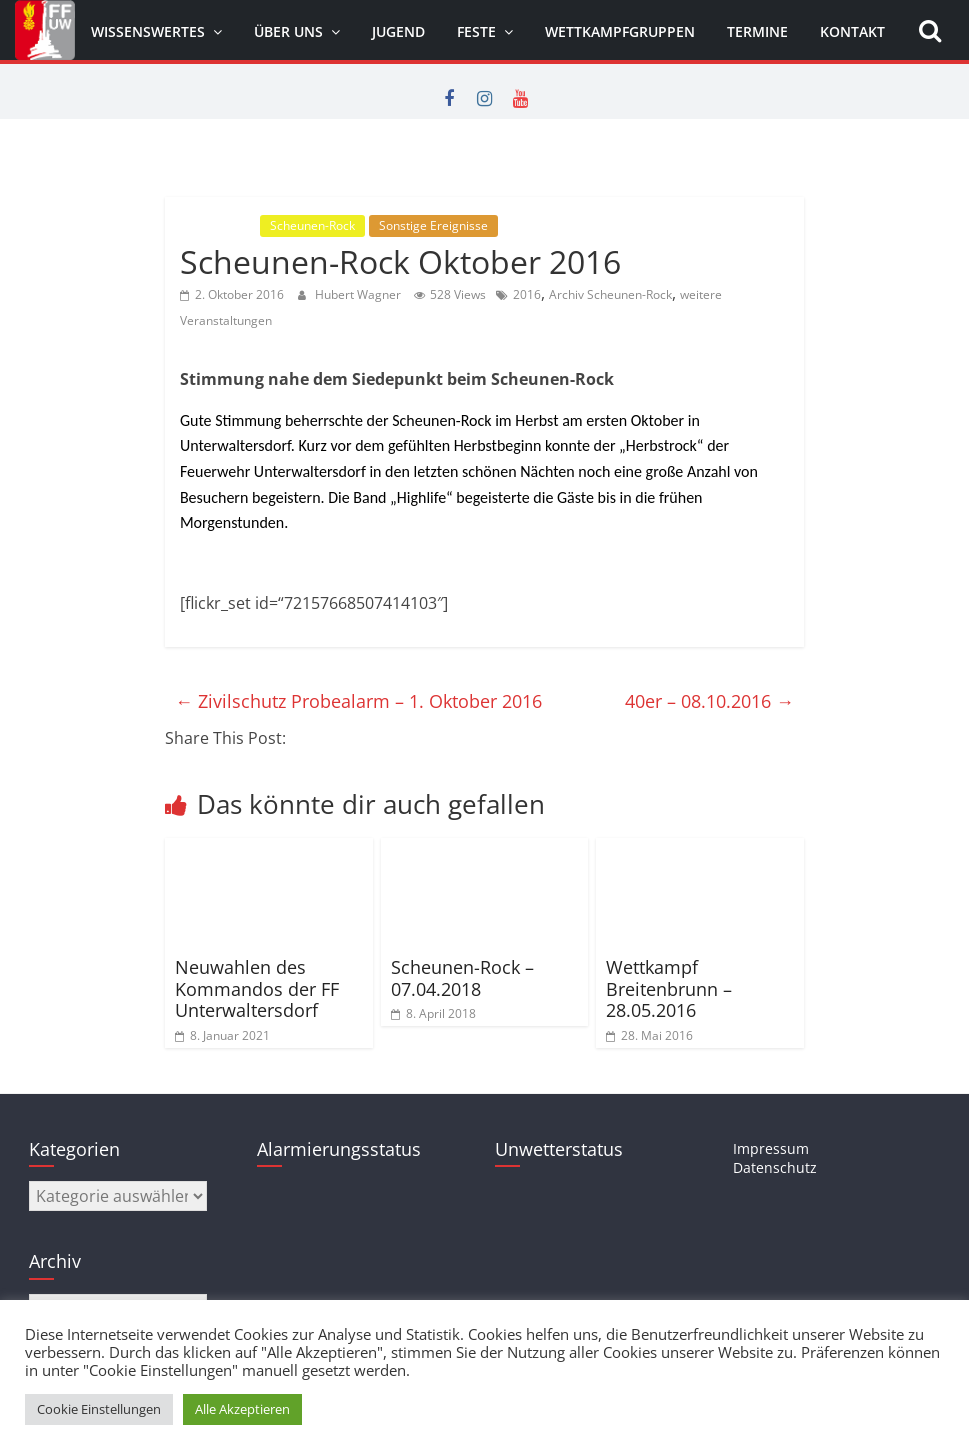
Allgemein (218, 225)
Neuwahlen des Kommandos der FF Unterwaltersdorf (257, 988)
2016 (527, 294)
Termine (757, 31)
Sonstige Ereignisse (433, 225)
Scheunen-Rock (312, 225)
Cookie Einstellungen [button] (99, 1409)
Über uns (288, 31)
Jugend (398, 31)
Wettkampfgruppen (620, 31)
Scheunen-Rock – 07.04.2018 (462, 978)
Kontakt (852, 31)
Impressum (771, 1148)
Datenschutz (775, 1167)
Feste (476, 31)
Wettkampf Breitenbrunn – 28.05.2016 (669, 988)
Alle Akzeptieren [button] (242, 1409)
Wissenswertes (148, 31)
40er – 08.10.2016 (709, 701)
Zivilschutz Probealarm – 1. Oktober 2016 (358, 701)
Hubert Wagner (359, 294)
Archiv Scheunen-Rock (610, 294)
